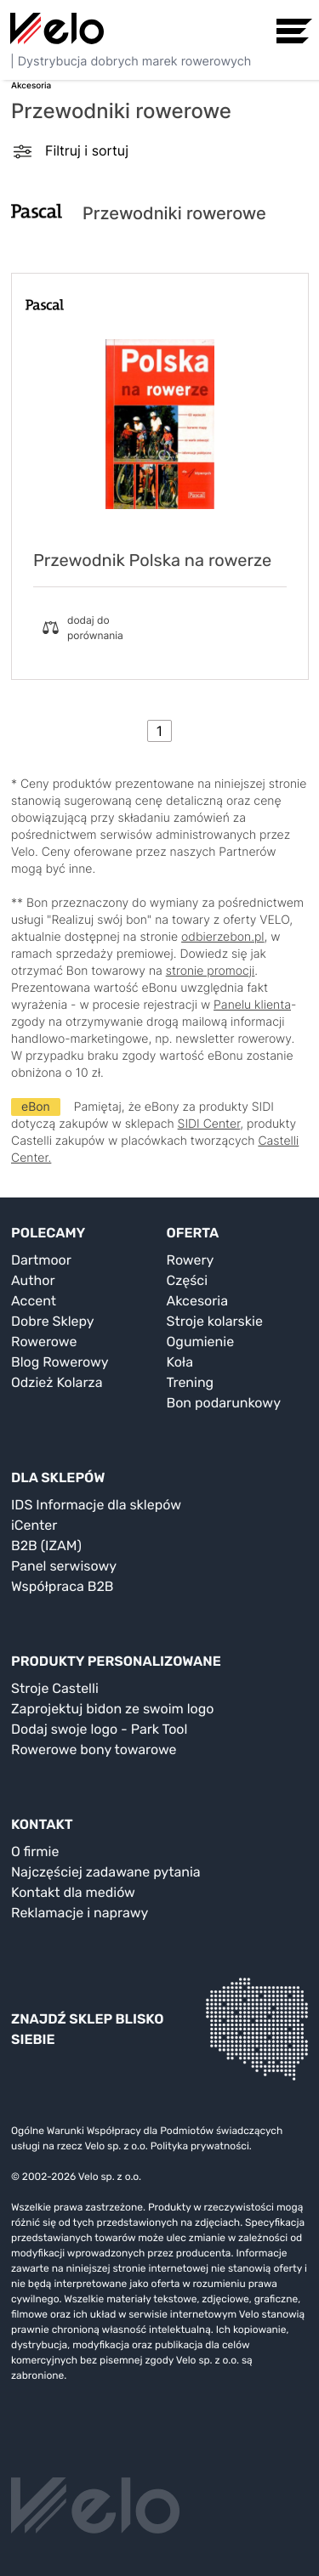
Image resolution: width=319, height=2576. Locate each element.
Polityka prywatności (200, 2146)
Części (187, 1280)
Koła (180, 1362)
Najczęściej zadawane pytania (106, 1872)
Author (33, 1280)
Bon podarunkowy (224, 1403)
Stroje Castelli (55, 1688)
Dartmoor (41, 1260)
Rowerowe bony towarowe (94, 1749)
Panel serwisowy (64, 1566)
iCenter (34, 1525)
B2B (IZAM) (46, 1545)
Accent (33, 1301)
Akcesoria (198, 1301)
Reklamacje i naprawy (79, 1913)
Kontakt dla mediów (73, 1892)
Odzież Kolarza (56, 1382)
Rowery (190, 1260)
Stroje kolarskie (215, 1321)
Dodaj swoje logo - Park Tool (99, 1729)
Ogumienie (201, 1341)
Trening (190, 1382)
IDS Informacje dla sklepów (96, 1505)
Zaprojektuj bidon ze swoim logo (112, 1709)
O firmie (35, 1851)
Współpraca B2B (62, 1586)
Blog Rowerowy (60, 1362)
